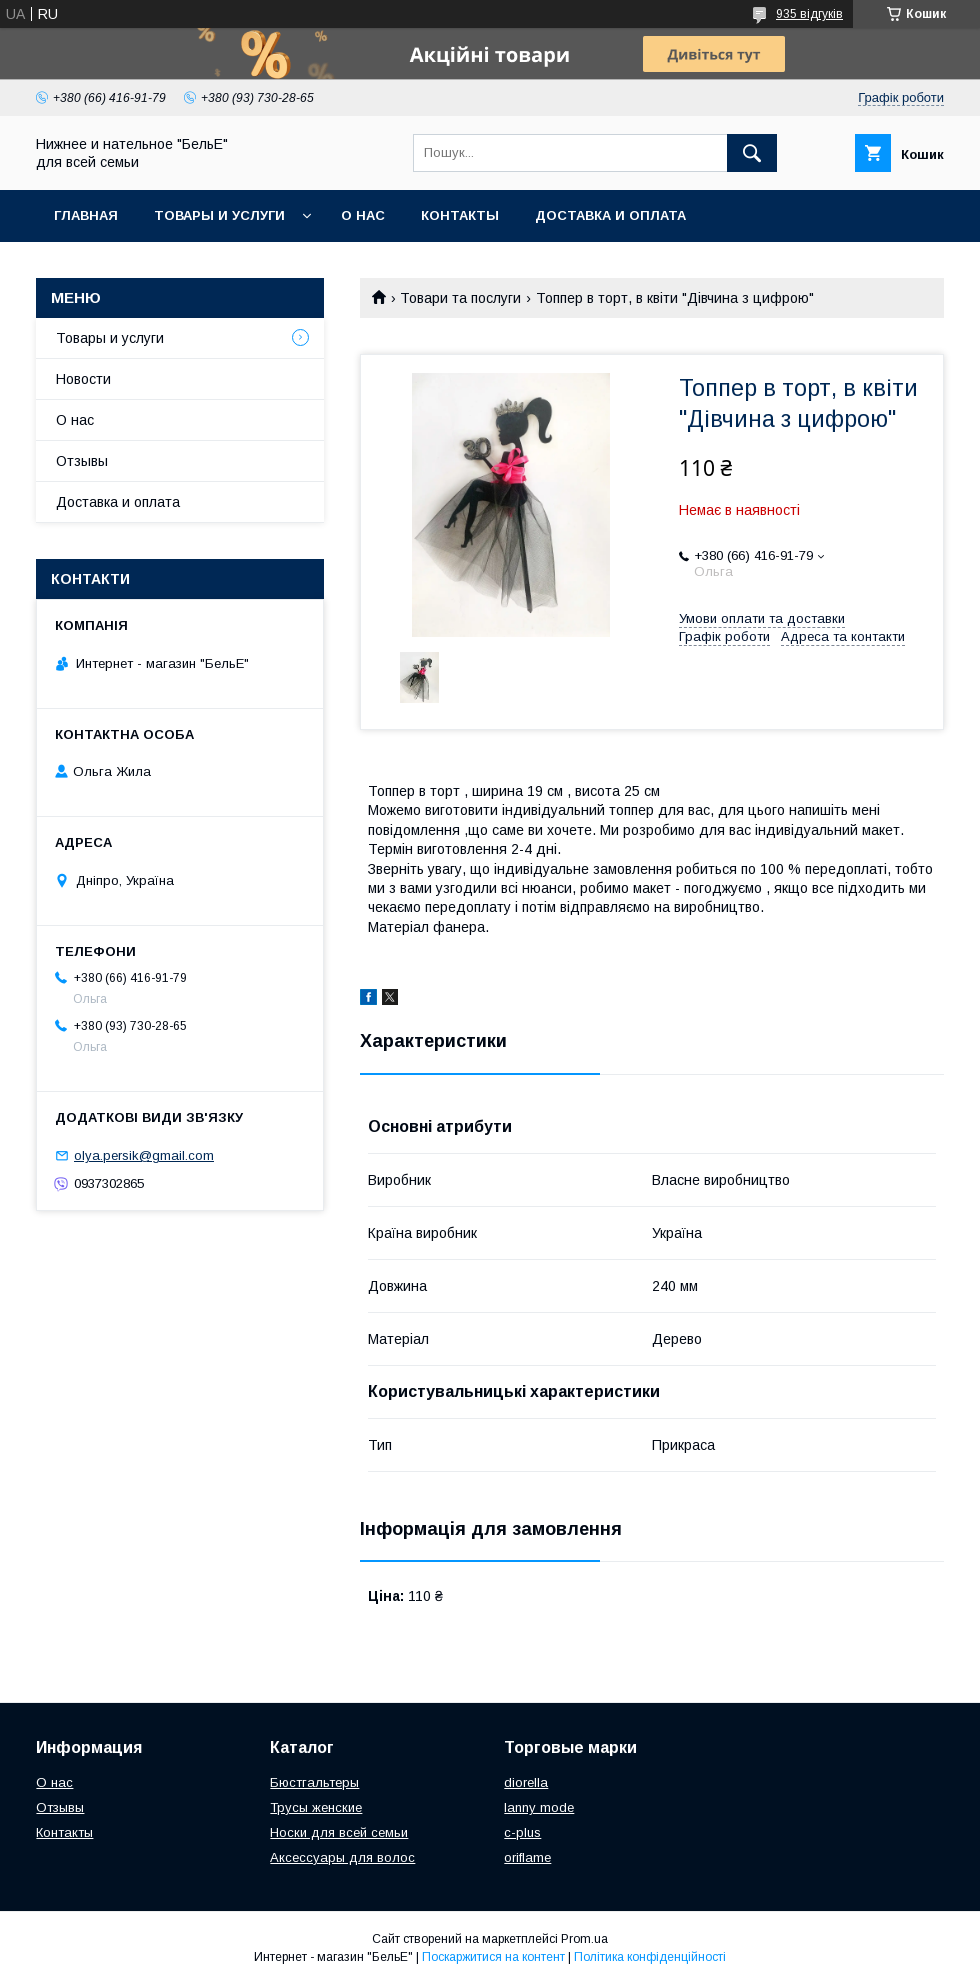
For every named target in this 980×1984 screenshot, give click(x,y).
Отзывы (82, 461)
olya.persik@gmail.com (144, 1155)
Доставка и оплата (610, 215)
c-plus (522, 1832)
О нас (363, 215)
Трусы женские (316, 1807)
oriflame (527, 1857)
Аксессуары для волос (342, 1857)
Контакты (460, 215)
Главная (86, 215)
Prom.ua (584, 1939)
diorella (526, 1782)
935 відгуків (809, 14)
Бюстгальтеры (314, 1782)
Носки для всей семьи (339, 1832)
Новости (83, 379)
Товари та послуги (460, 298)
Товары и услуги (219, 215)
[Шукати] (752, 153)
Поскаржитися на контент (493, 1957)
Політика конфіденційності (650, 1957)
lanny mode (539, 1807)
